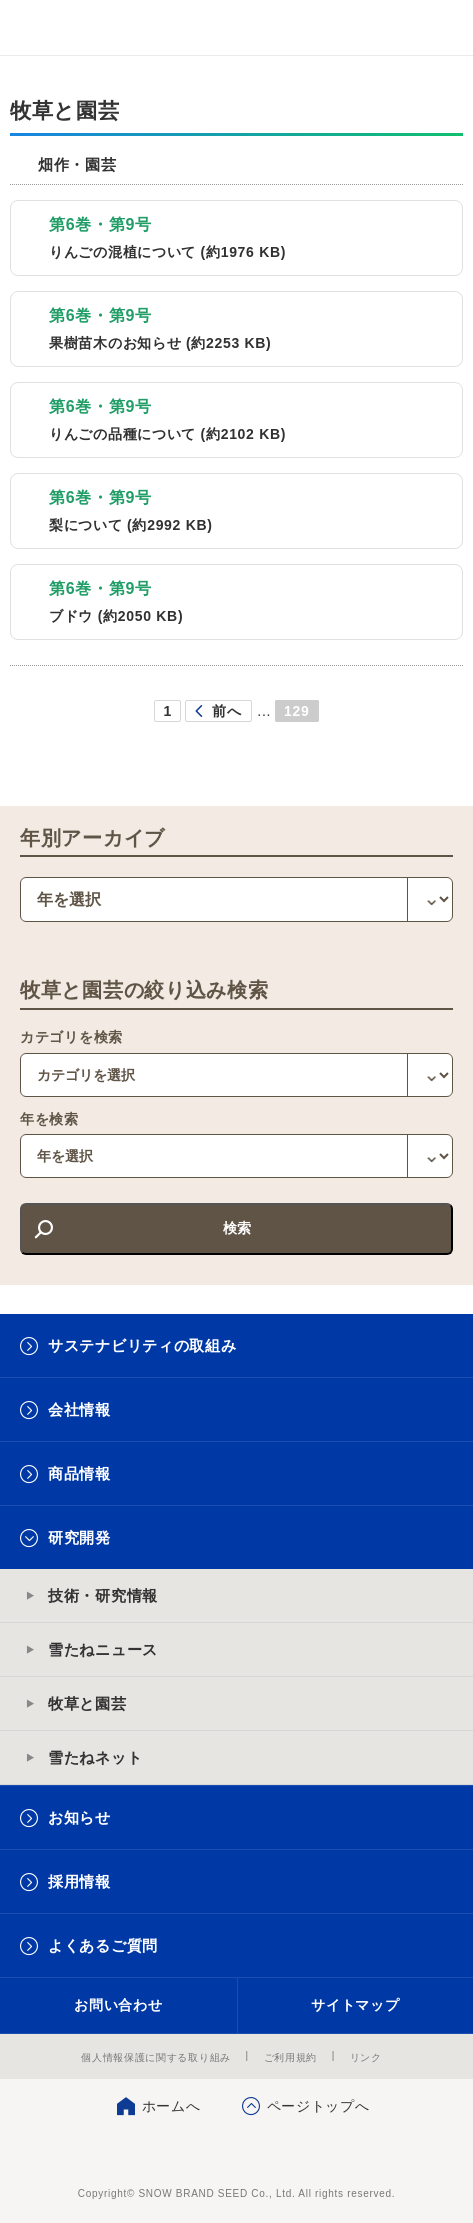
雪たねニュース (103, 1649)
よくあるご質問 (103, 1945)
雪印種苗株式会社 (236, 2153)
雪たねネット (95, 1757)
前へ (226, 711)
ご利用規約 (291, 2057)
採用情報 (79, 1881)
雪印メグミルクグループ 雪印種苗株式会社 (56, 28)
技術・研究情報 (103, 1595)
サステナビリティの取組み (142, 1345)
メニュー (440, 27)
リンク (366, 2057)
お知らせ (79, 1817)
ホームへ (171, 2106)
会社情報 (79, 1409)
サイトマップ (355, 2005)
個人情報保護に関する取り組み (156, 2057)
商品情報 (79, 1473)
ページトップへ (318, 2106)
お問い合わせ (118, 2005)
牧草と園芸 (87, 1703)
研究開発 (79, 1537)
